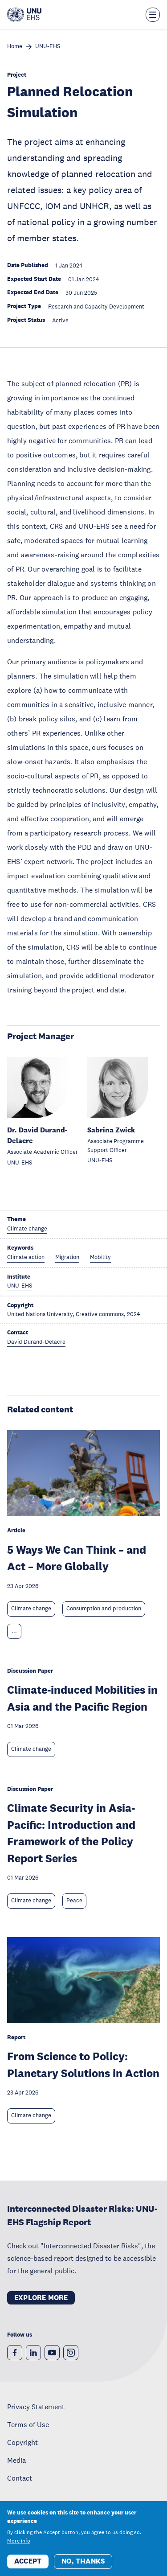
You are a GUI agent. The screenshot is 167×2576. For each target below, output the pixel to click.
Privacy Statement (36, 2406)
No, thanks (83, 2567)
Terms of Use (28, 2424)
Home (14, 46)
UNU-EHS (47, 46)
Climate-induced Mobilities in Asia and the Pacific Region (82, 1698)
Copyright (22, 2442)
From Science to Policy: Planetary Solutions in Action (83, 2064)
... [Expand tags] (14, 1630)
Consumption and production (103, 1608)
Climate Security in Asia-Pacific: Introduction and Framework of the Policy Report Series (71, 1833)
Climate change (31, 1608)
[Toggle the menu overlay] (153, 15)
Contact (19, 2477)
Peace (74, 1900)
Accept (27, 2567)
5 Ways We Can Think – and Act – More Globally (76, 1558)
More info (18, 2547)
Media (16, 2460)
